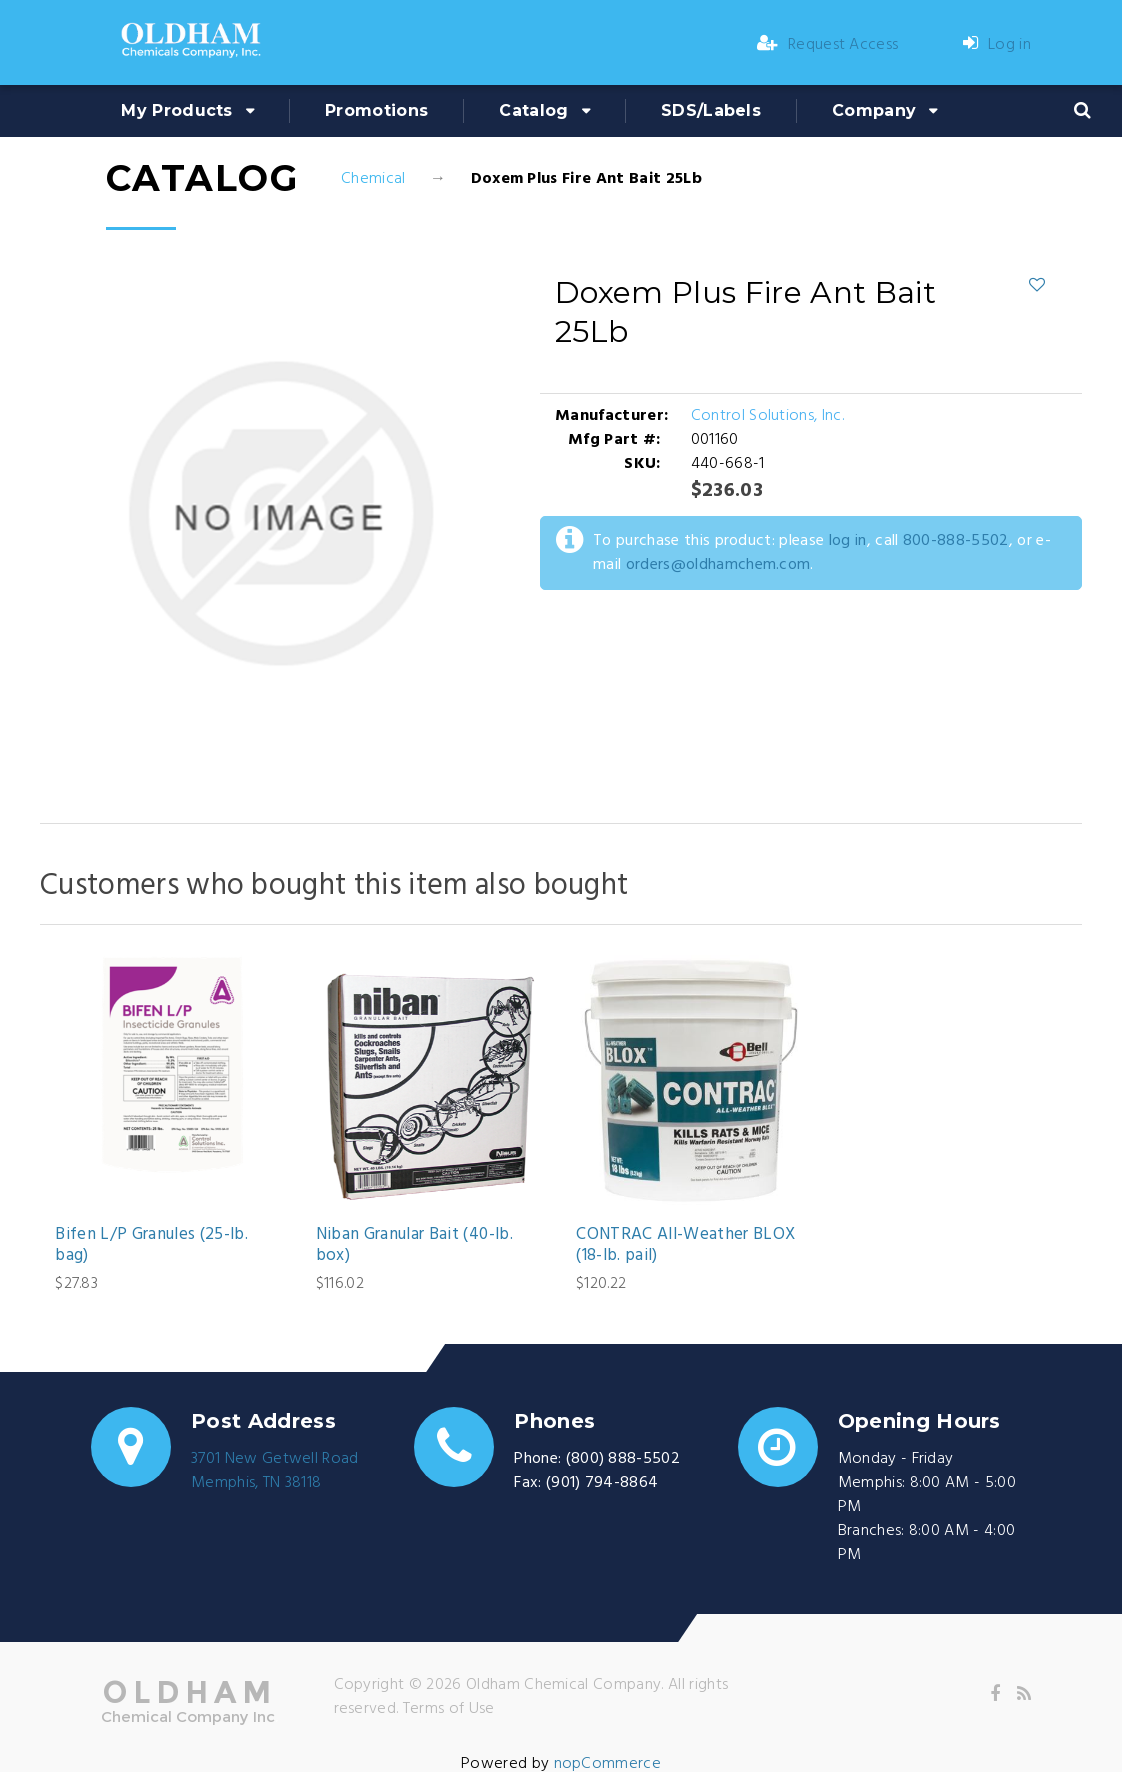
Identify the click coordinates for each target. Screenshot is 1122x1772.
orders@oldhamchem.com (718, 565)
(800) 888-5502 (623, 1459)
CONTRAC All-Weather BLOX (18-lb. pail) (685, 1245)
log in (848, 541)
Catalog (533, 110)
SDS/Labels (711, 110)
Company (874, 110)
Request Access (828, 45)
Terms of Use (449, 1709)
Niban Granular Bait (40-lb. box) (414, 1245)
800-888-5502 (956, 541)
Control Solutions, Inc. (767, 416)
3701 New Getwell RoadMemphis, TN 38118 (275, 1471)
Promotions (376, 110)
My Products (177, 110)
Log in (997, 45)
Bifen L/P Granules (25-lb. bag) (151, 1245)
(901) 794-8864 (602, 1483)
